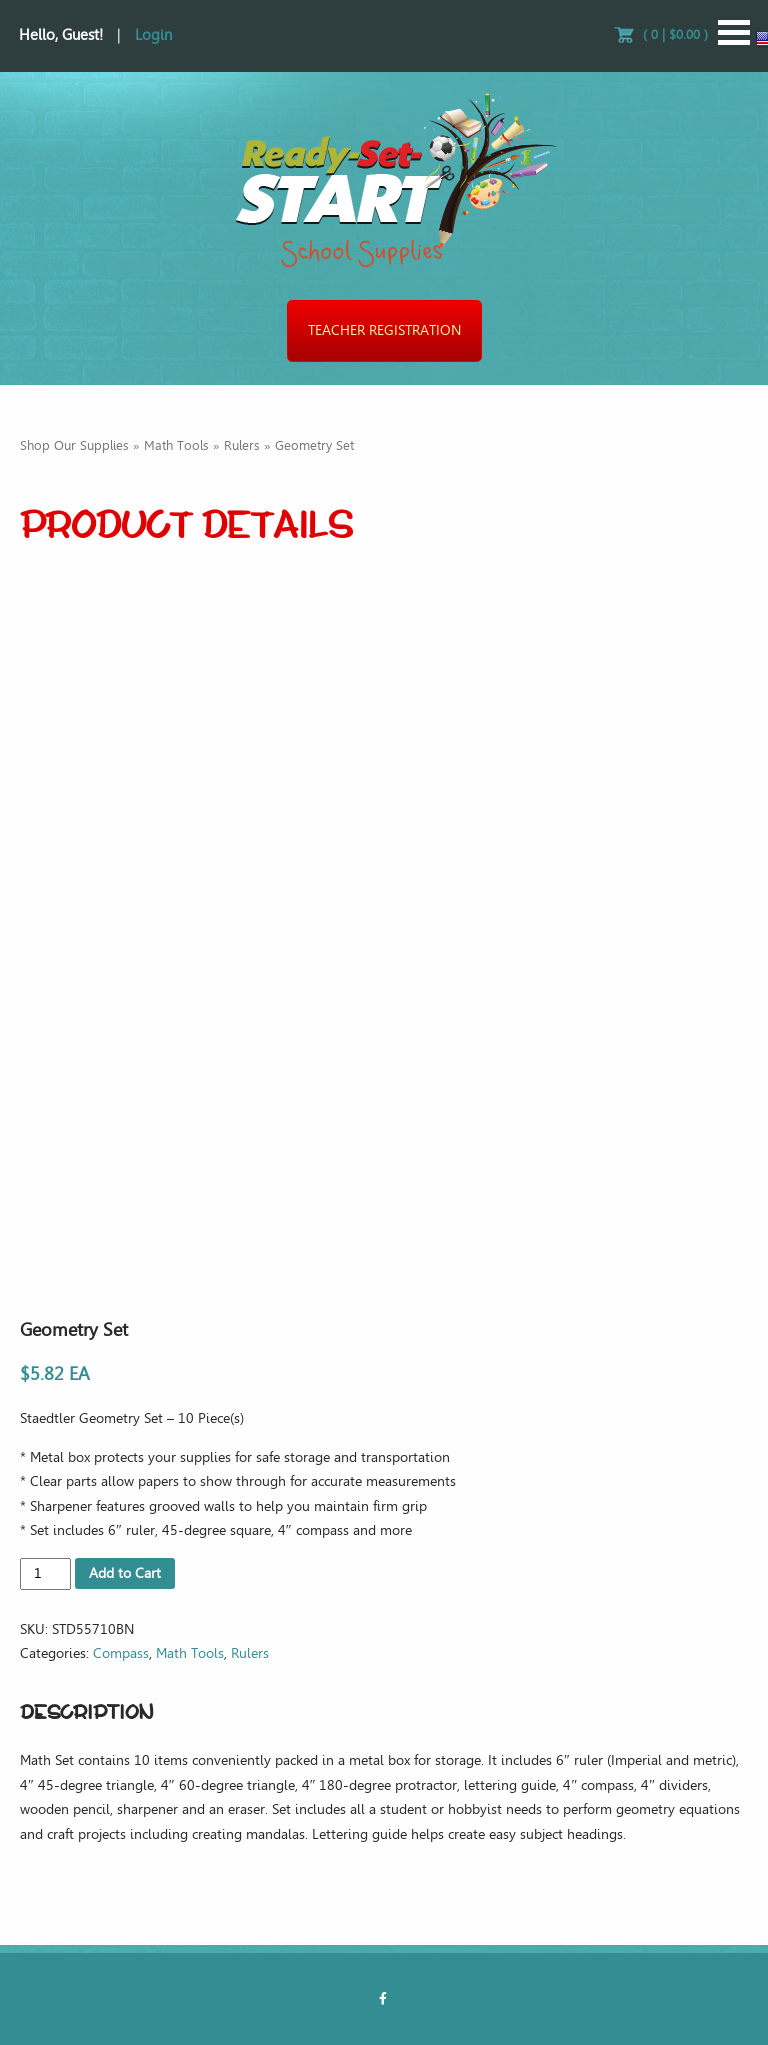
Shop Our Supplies (74, 445)
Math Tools (176, 445)
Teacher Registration (384, 330)
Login (153, 35)
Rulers (242, 445)
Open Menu (734, 32)
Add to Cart (125, 1573)
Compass (121, 1653)
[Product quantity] (45, 1574)
